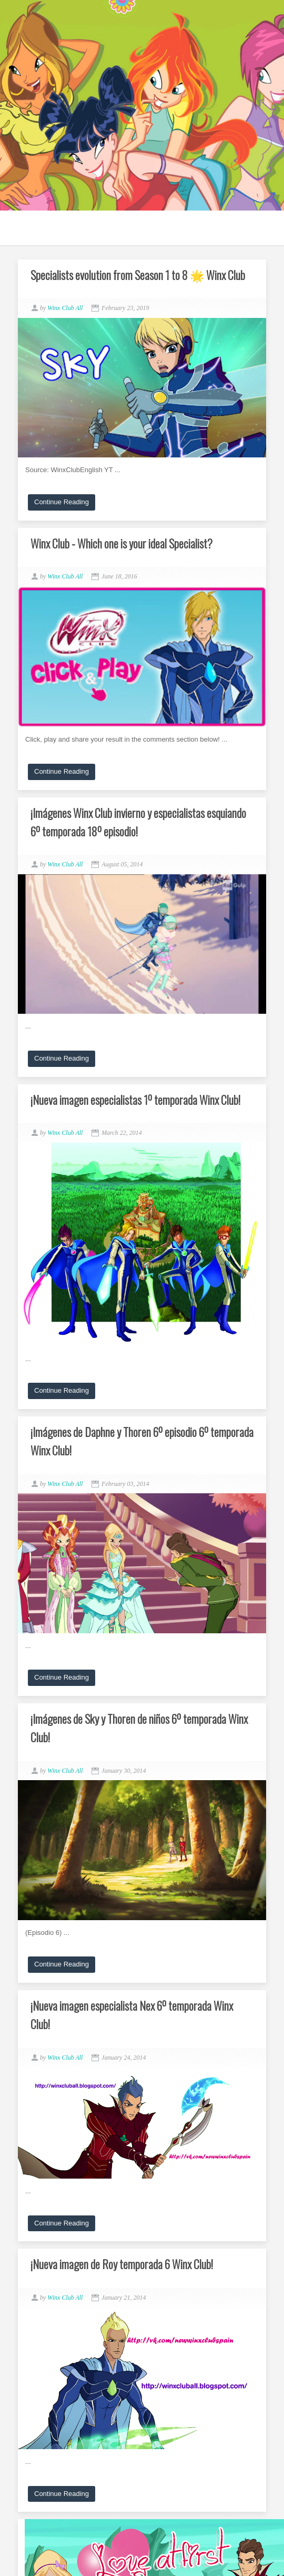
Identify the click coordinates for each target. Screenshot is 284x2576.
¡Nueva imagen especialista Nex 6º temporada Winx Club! (132, 2014)
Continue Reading (61, 502)
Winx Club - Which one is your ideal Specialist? (121, 543)
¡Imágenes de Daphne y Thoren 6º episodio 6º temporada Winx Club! (142, 1441)
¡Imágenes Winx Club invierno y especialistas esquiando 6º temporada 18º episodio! (138, 822)
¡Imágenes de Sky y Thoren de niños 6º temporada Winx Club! (139, 1727)
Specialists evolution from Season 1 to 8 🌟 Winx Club (138, 274)
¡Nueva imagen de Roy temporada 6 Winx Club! (122, 2263)
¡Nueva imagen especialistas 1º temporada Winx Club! (135, 1099)
